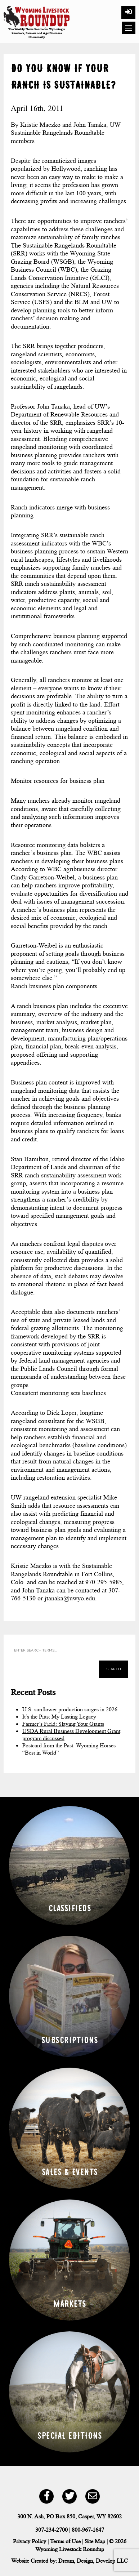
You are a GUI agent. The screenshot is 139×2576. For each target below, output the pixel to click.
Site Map (95, 2541)
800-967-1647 (88, 2529)
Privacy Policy (29, 2541)
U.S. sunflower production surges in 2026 (69, 1709)
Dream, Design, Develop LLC (93, 2560)
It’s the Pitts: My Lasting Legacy (59, 1716)
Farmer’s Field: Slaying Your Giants (63, 1724)
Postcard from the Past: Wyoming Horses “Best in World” (69, 1749)
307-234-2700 (51, 2529)
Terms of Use (65, 2541)
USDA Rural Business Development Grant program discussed (71, 1734)
